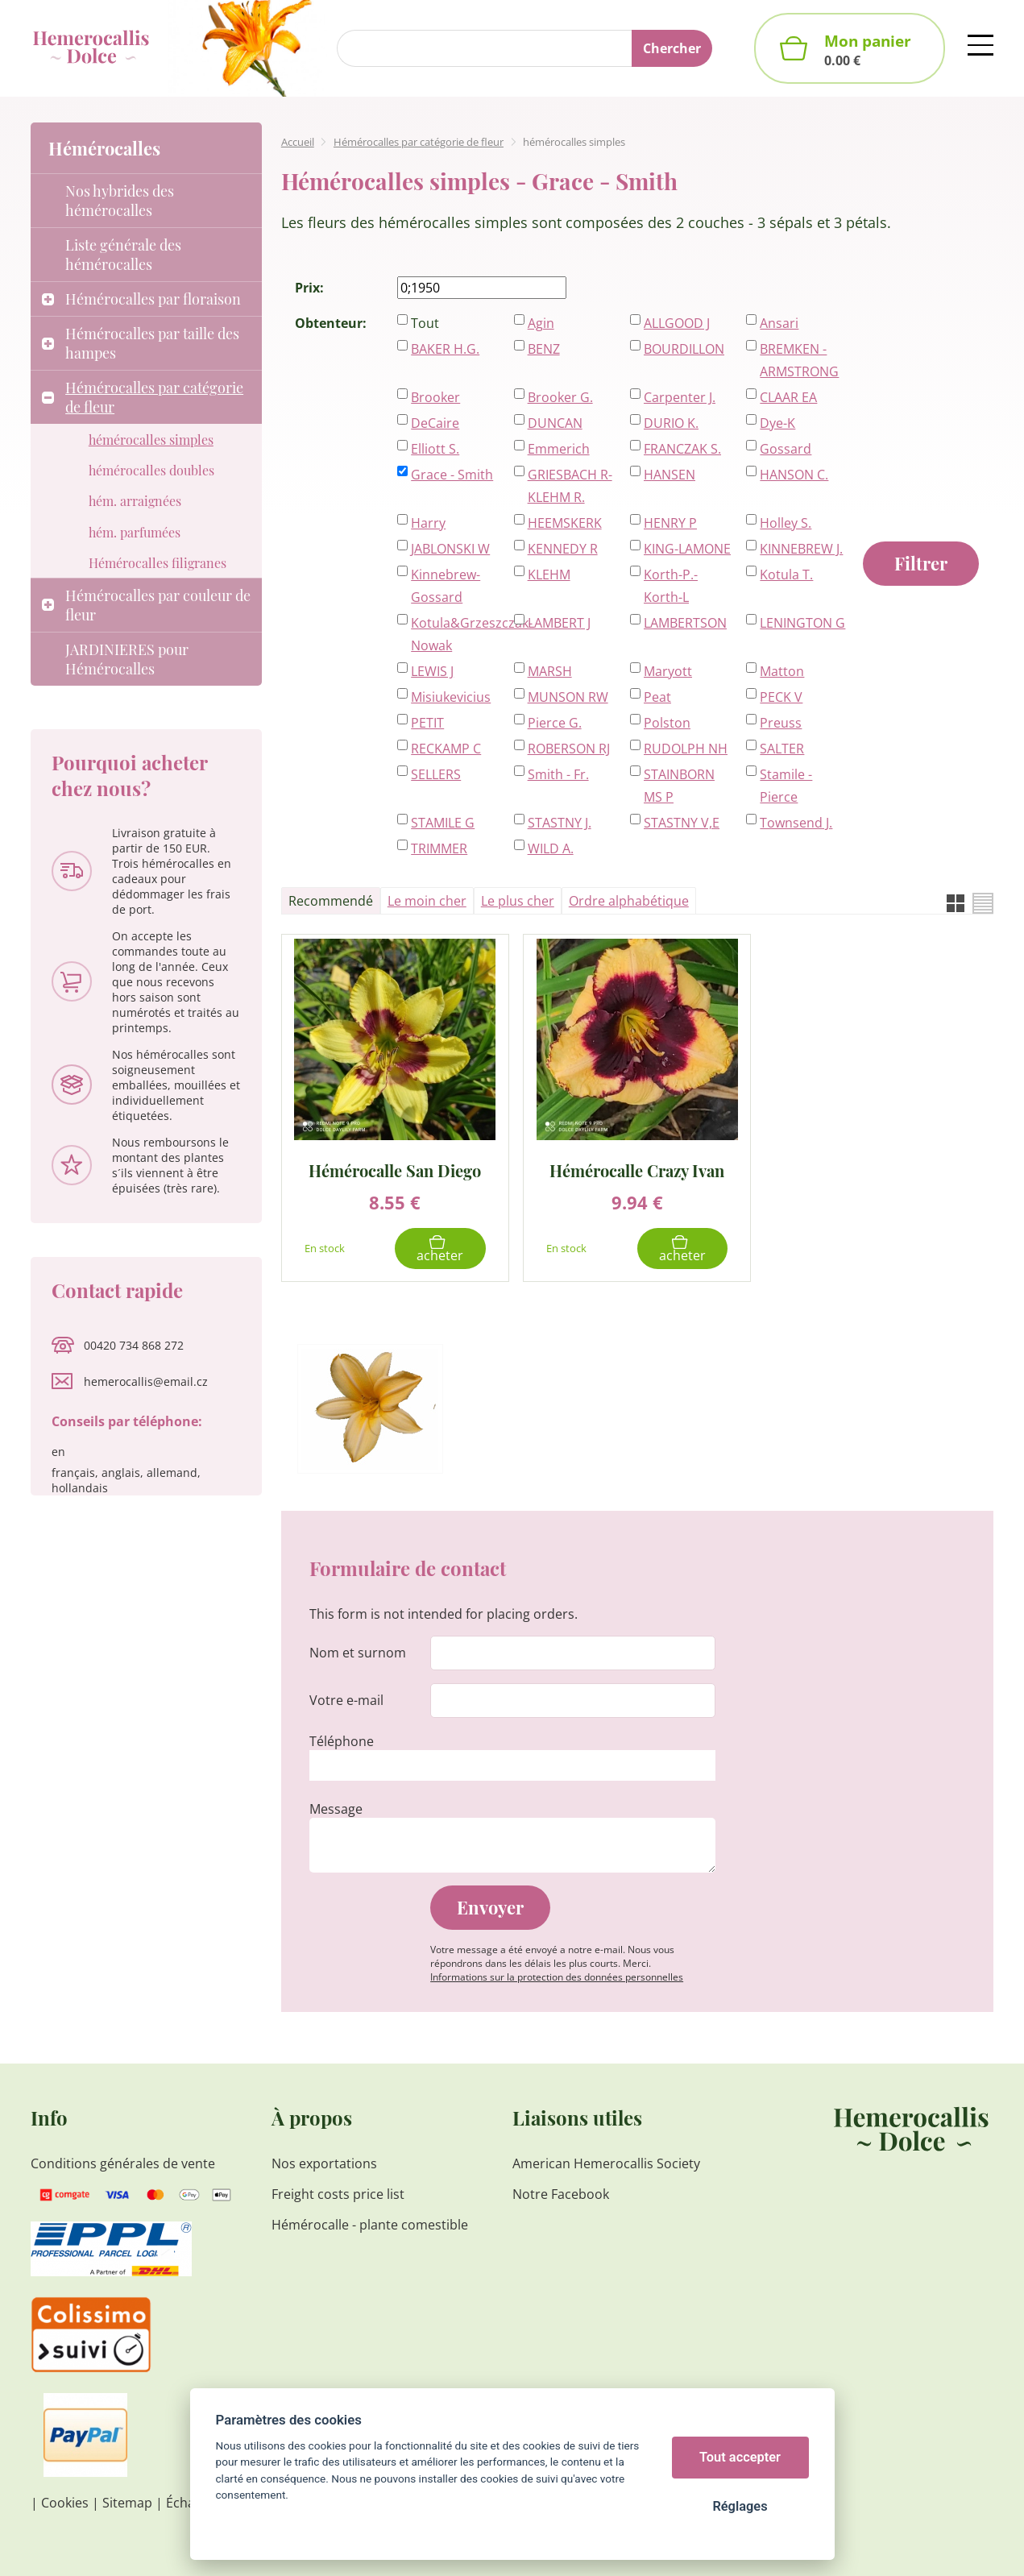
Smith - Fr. (558, 774)
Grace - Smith (452, 474)
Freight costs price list (338, 2194)
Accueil (297, 142)
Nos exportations (324, 2163)
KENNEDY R (563, 549)
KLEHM (549, 574)
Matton (782, 671)
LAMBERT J (559, 623)
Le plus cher (517, 901)
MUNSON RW (568, 697)
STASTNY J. (559, 823)
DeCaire (435, 423)
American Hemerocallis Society (606, 2163)
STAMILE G (443, 823)
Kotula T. (786, 574)
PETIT (427, 723)
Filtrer (920, 563)
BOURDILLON (684, 349)
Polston (667, 723)
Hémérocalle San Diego (395, 1169)
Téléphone (341, 1741)
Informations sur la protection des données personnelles (556, 1977)
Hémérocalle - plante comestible (370, 2225)
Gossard (785, 449)
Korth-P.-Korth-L (671, 586)
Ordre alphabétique (629, 901)
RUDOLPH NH (686, 748)
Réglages (739, 2506)
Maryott (668, 671)
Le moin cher (427, 901)
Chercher (672, 48)
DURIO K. (671, 423)
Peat (657, 697)
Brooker (435, 397)
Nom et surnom (357, 1652)
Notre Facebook (560, 2194)
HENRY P (670, 523)
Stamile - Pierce (786, 785)
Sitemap (127, 2503)
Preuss (781, 723)
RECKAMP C (446, 748)
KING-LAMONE (687, 549)
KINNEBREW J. (801, 549)
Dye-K (777, 423)
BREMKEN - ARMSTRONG (799, 360)
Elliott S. (435, 449)
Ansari (779, 323)
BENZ (544, 349)
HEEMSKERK (565, 523)
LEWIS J (432, 671)
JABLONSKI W (450, 549)
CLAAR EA (788, 397)
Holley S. (785, 523)
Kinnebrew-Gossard (445, 586)
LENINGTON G (802, 623)
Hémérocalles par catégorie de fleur (419, 142)
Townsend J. (796, 823)
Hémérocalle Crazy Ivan (636, 1169)
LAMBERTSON (685, 623)
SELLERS (436, 774)
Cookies (65, 2503)
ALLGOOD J (677, 323)
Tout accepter (740, 2457)
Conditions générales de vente (123, 2163)
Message (336, 1809)
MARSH (550, 671)
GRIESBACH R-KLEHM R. (570, 486)
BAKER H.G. (445, 349)
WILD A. (551, 848)
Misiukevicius (451, 697)
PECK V (781, 697)
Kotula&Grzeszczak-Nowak (454, 634)
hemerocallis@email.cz (146, 1381)
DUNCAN (555, 423)
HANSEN (669, 474)
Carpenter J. (679, 397)
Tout (425, 323)
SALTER (782, 748)
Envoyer (490, 1907)
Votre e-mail (346, 1700)
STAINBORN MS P (679, 785)
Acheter (440, 1255)
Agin (541, 323)
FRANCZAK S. (682, 449)
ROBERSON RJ (569, 748)
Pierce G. (555, 723)
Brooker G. (560, 397)
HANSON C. (794, 474)
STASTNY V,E (681, 823)
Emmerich (559, 449)
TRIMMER (439, 848)
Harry (428, 523)
